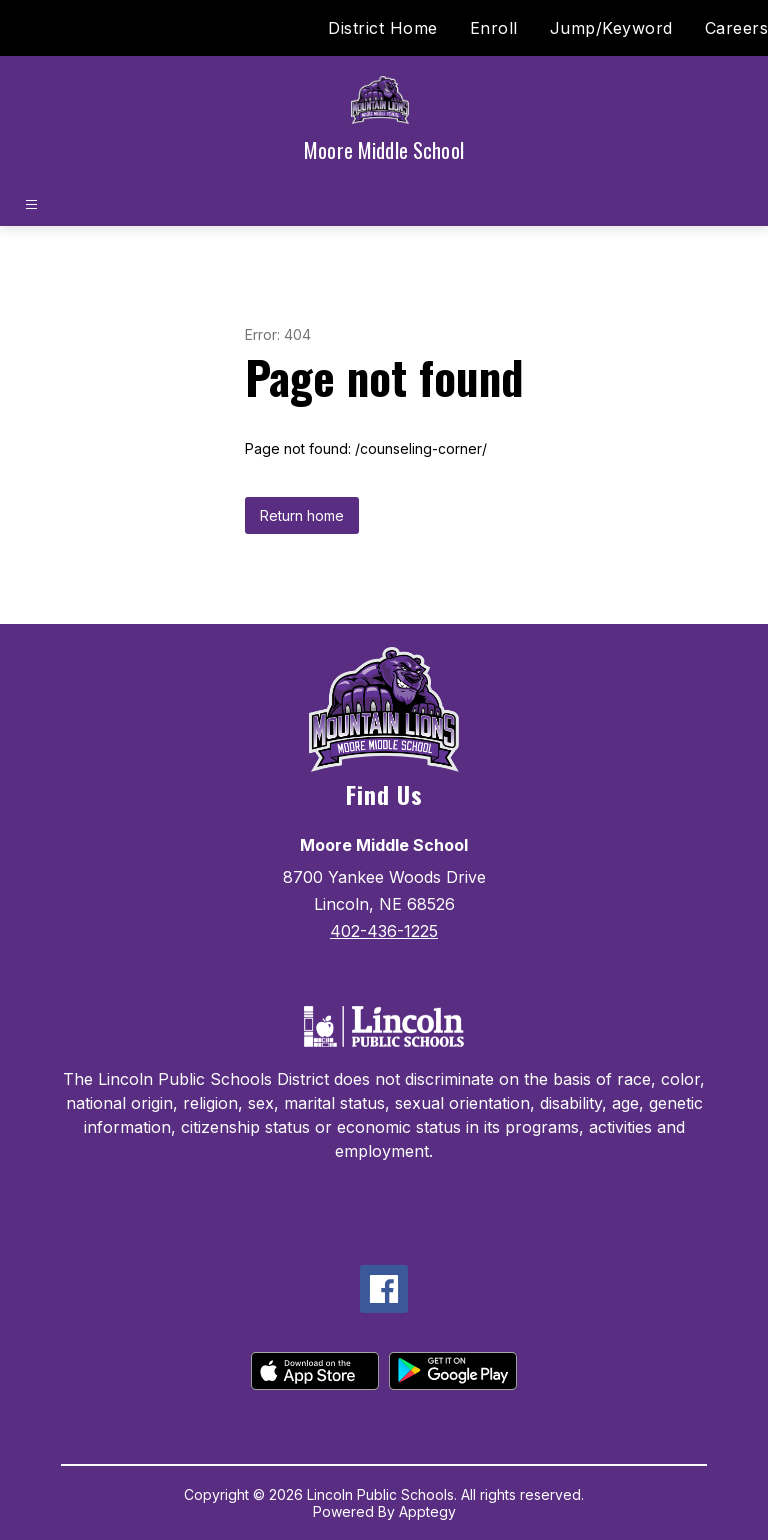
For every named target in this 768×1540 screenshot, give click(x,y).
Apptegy (427, 1511)
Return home (302, 515)
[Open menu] (31, 204)
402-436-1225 (384, 931)
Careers (737, 28)
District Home (383, 28)
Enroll (494, 28)
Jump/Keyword (611, 28)
